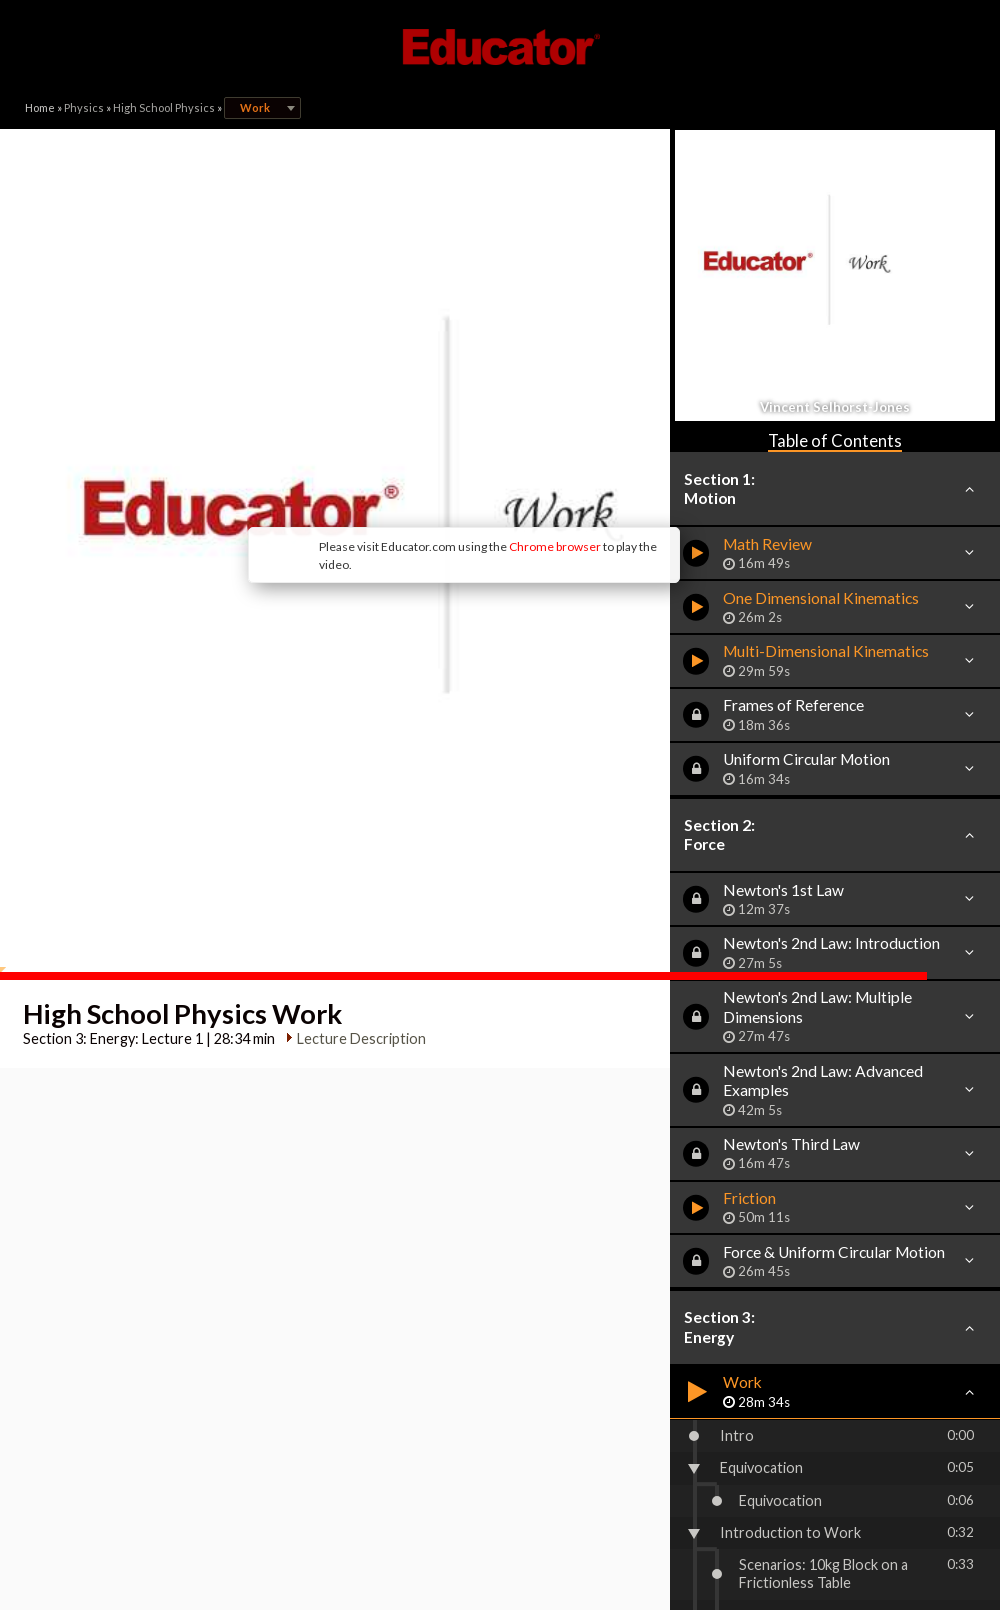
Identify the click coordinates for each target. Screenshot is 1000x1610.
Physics (84, 107)
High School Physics (164, 107)
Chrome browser (426, 429)
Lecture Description (355, 832)
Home (40, 107)
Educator (500, 47)
